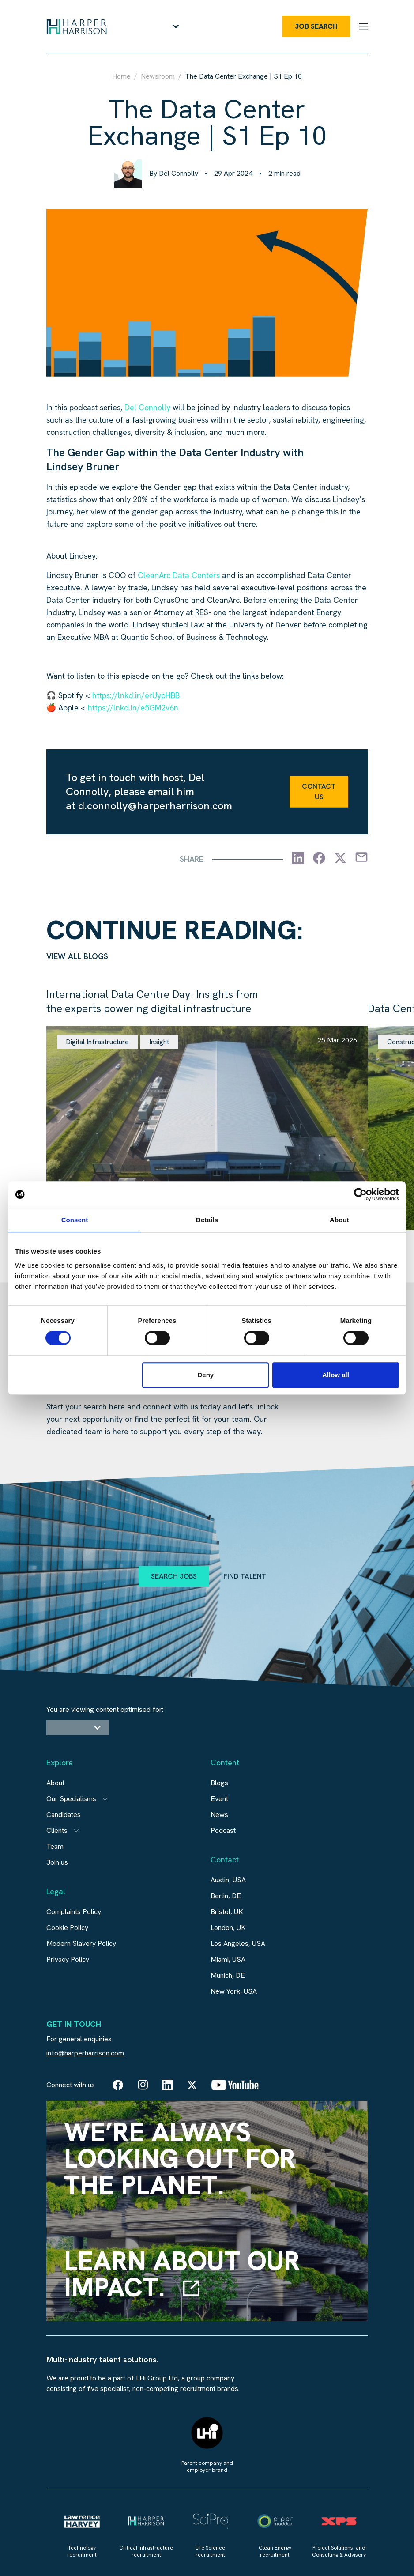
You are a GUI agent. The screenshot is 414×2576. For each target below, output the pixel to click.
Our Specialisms (71, 1798)
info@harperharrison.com (85, 2053)
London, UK (228, 1927)
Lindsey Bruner (82, 466)
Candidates (63, 1814)
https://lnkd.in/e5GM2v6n (133, 708)
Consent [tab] (74, 1220)
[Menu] (363, 26)
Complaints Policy (73, 1911)
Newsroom (158, 76)
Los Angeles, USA (238, 1943)
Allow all (335, 1375)
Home (121, 76)
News (219, 1814)
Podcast (223, 1830)
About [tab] (339, 1220)
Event (219, 1798)
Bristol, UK (227, 1911)
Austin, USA (228, 1880)
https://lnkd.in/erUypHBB (136, 695)
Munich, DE (228, 1975)
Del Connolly (147, 407)
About (55, 1782)
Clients (57, 1830)
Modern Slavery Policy (81, 1943)
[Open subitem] (105, 1798)
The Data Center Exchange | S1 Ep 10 (243, 76)
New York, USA (234, 1991)
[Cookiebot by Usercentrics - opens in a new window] (360, 1194)
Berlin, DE (226, 1895)
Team (55, 1846)
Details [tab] (207, 1220)
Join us (57, 1862)
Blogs (219, 1782)
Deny (206, 1375)
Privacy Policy (67, 1959)
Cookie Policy (67, 1927)
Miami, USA (228, 1959)
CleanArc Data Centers (179, 575)
